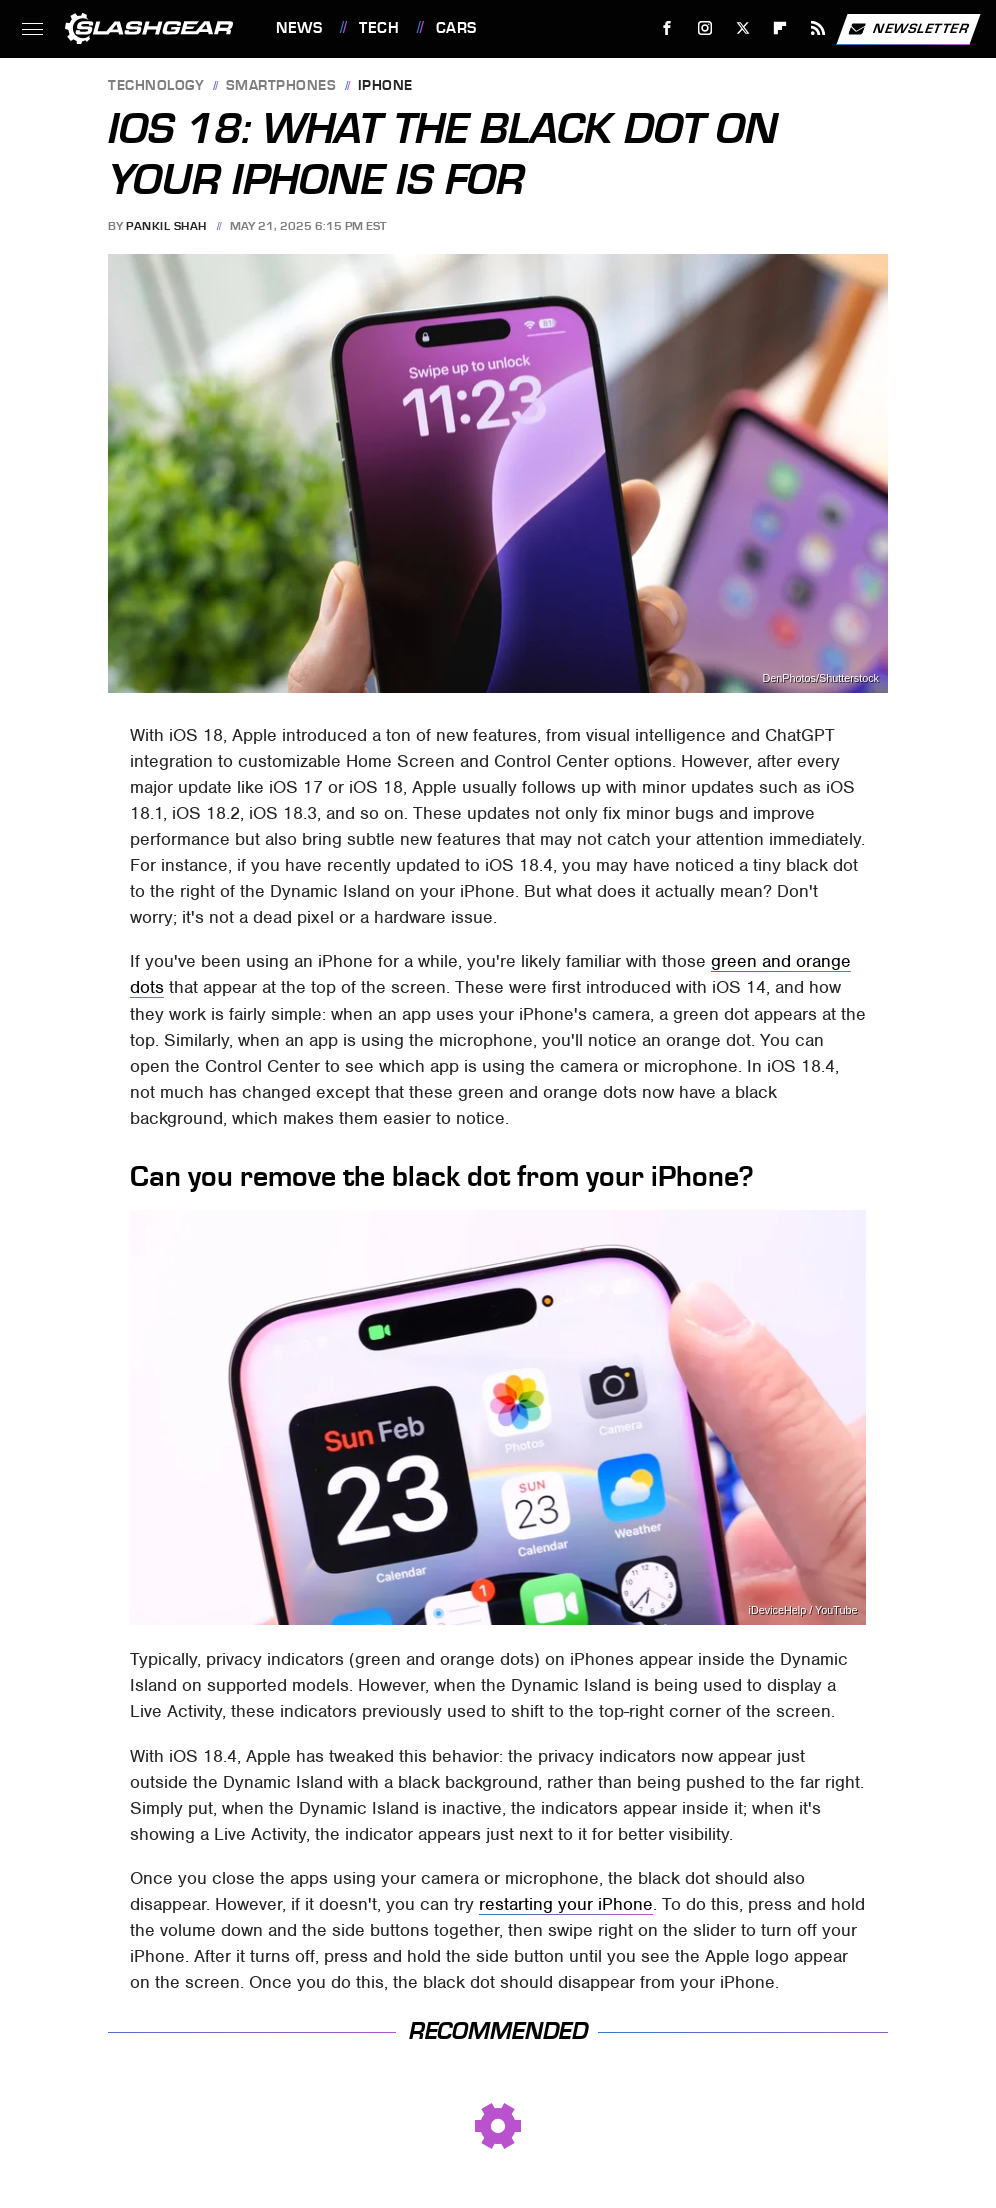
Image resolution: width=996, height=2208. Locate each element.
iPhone (385, 86)
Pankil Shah (166, 226)
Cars (456, 28)
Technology (156, 86)
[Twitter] (742, 28)
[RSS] (818, 28)
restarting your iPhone (566, 1904)
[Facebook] (667, 28)
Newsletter (908, 29)
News (299, 28)
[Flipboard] (780, 28)
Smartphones (281, 86)
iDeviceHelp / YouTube (803, 1610)
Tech (379, 28)
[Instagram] (705, 28)
